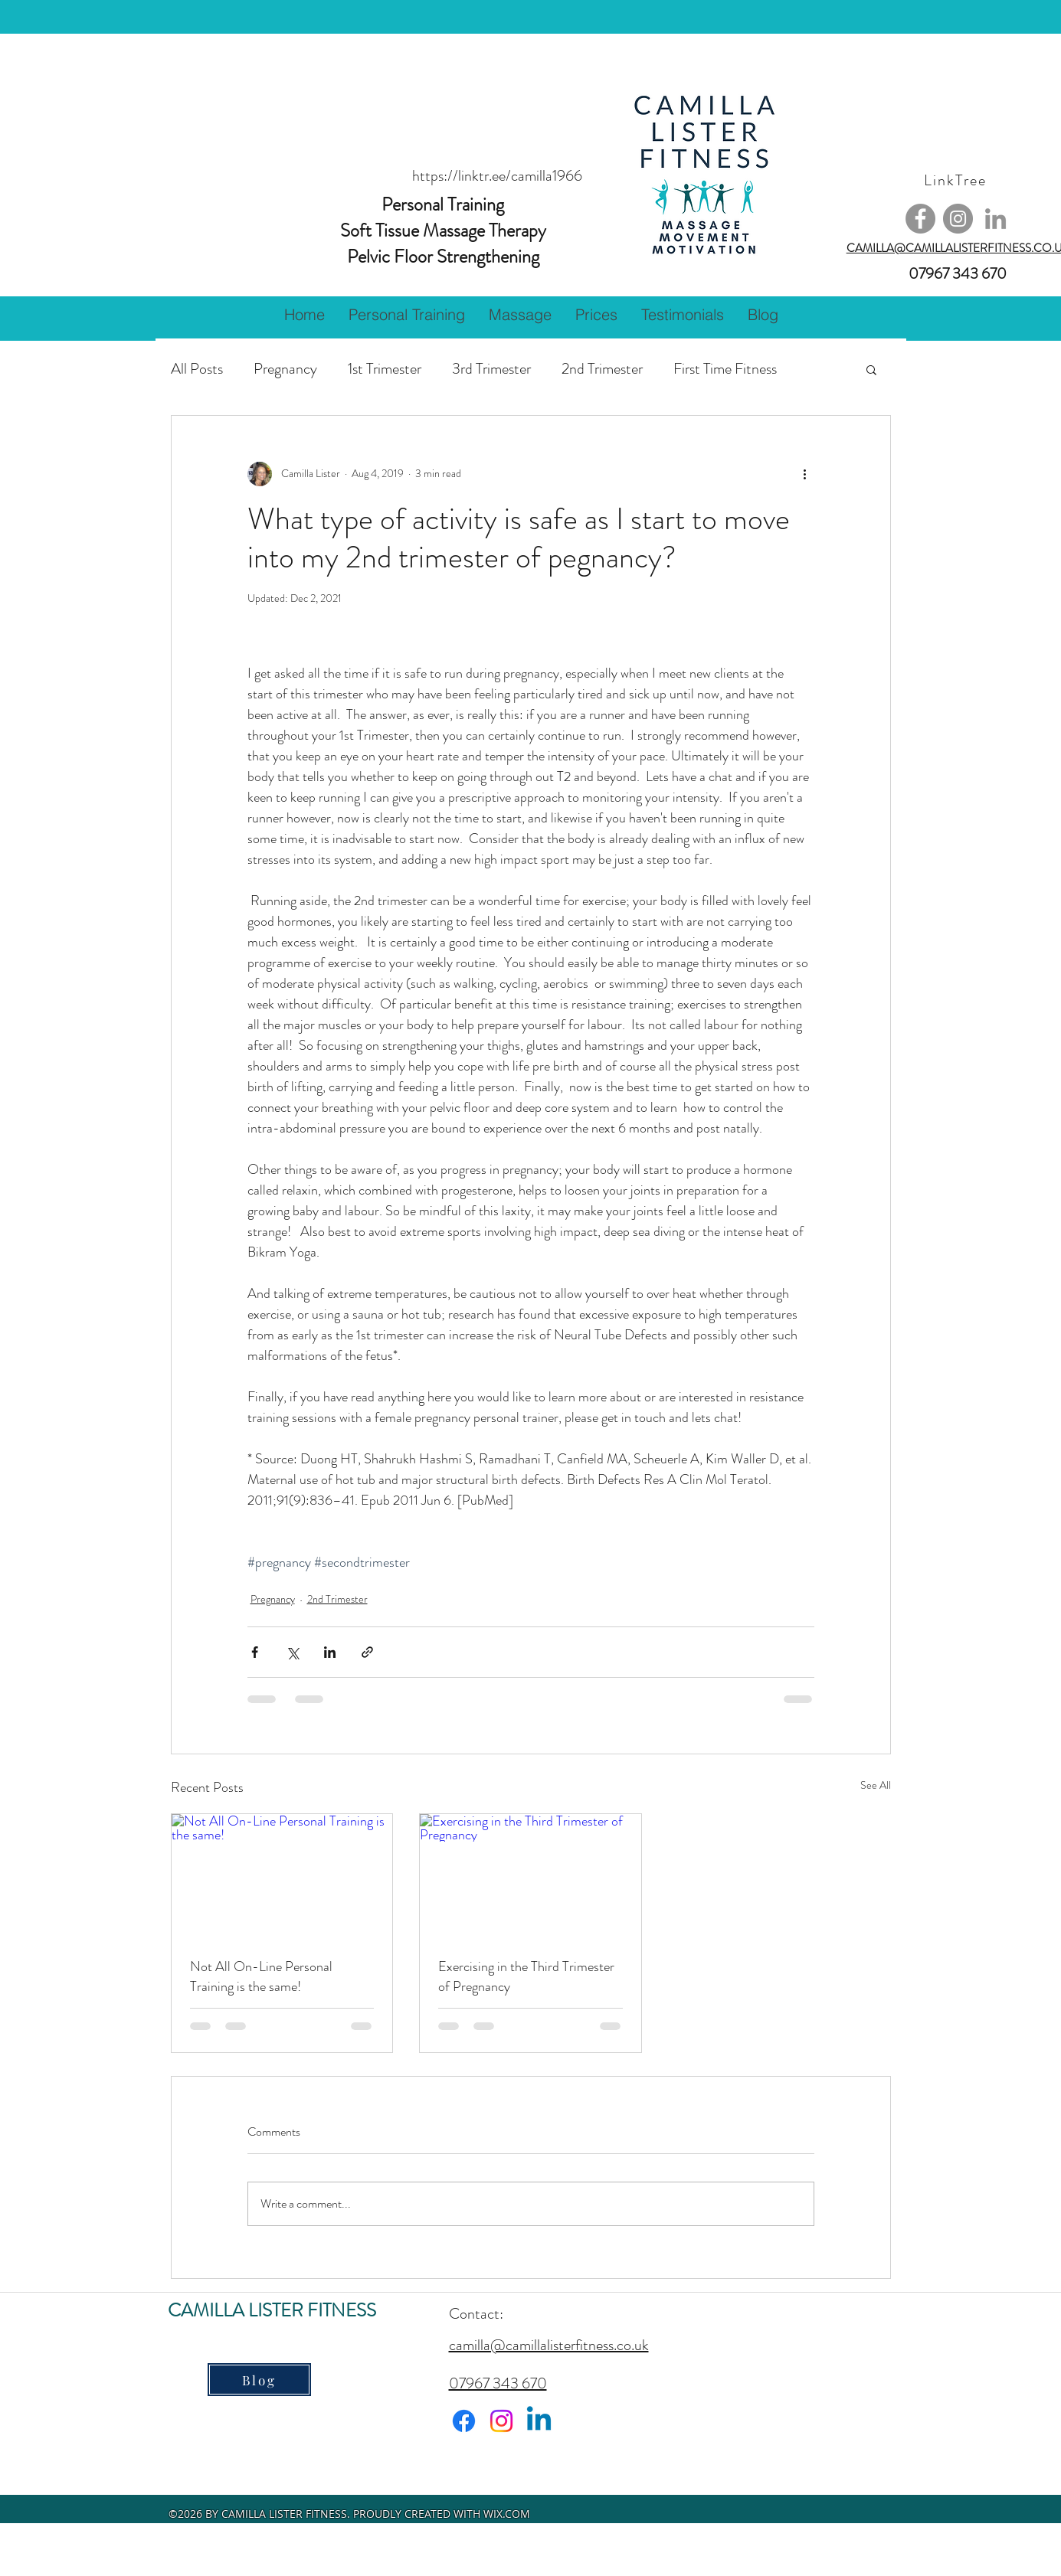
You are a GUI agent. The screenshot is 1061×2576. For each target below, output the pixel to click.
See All (875, 1785)
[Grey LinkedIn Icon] (995, 219)
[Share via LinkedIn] (330, 1652)
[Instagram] (958, 219)
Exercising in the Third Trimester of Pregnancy (526, 1976)
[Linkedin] (539, 2421)
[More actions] (805, 474)
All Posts (197, 369)
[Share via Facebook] (254, 1652)
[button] (406, 315)
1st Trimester (384, 369)
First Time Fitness (725, 369)
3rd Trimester (491, 369)
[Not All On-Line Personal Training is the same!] (282, 1876)
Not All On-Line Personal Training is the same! (261, 1976)
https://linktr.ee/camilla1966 (497, 176)
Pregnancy (285, 369)
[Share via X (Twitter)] (292, 1652)
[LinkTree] (956, 180)
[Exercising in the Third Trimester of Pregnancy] (530, 1876)
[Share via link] (367, 1652)
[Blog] (259, 2379)
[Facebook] (920, 219)
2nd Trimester (602, 369)
